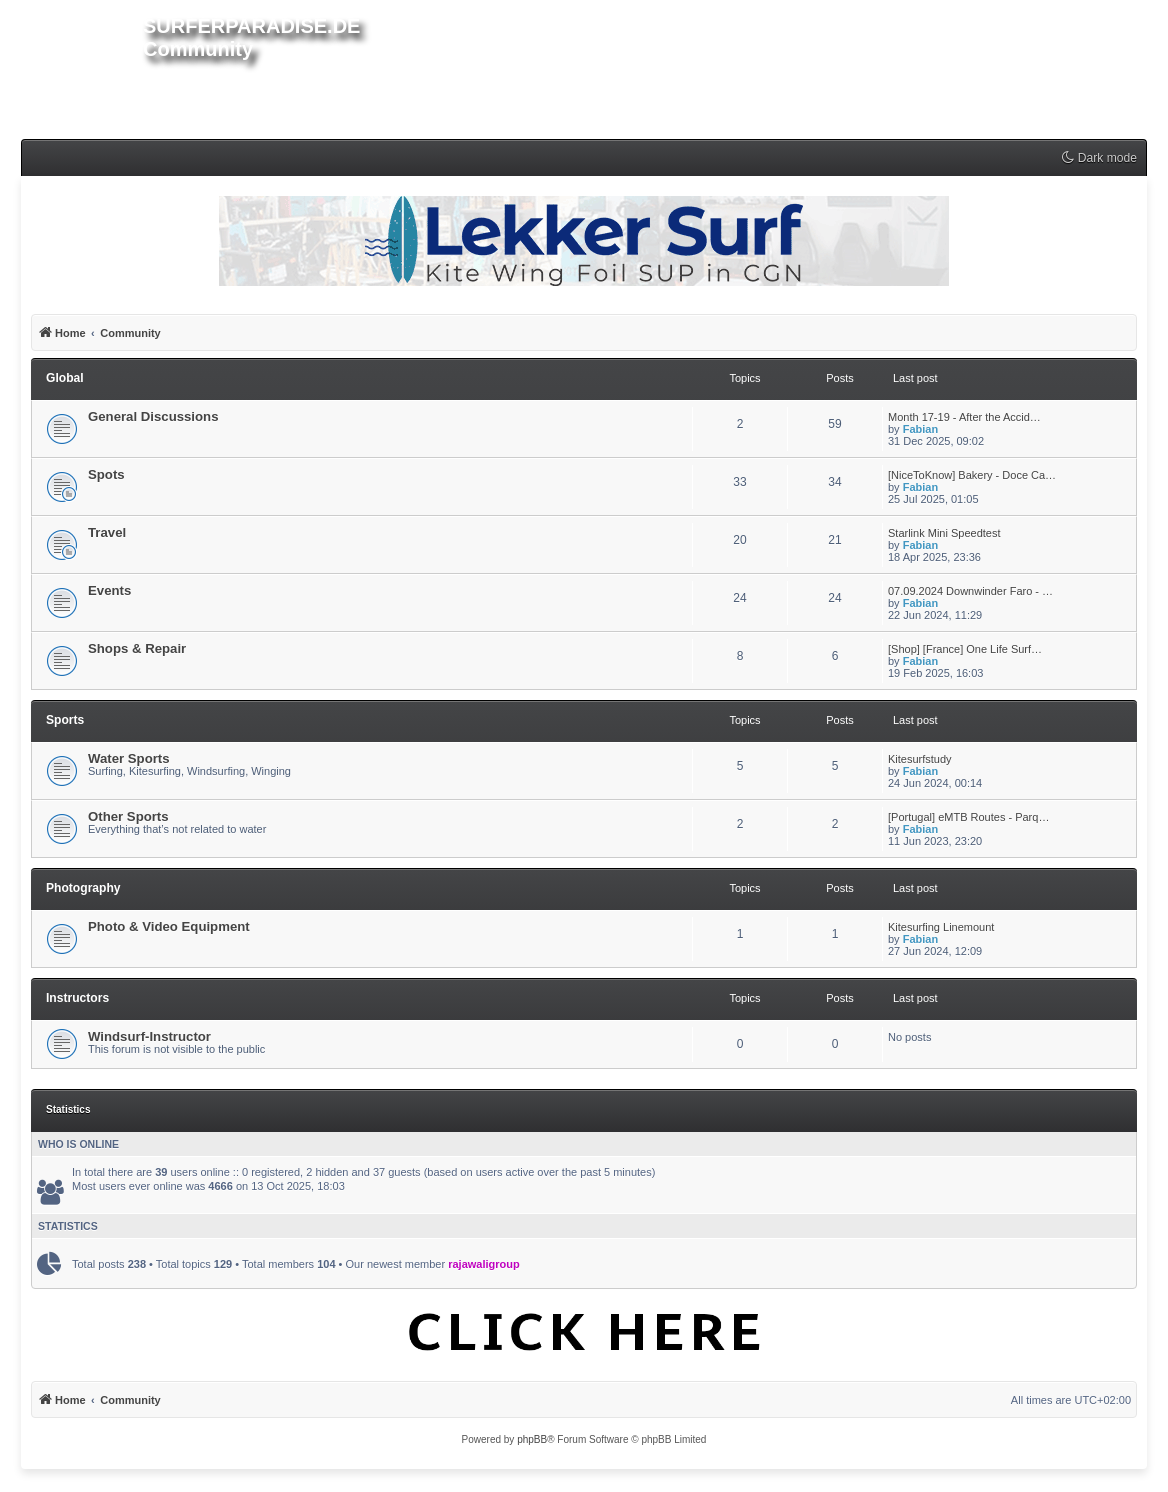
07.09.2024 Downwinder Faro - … (970, 591)
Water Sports (129, 758)
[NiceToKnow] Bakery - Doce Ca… (972, 475)
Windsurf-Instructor (149, 1036)
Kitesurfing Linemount (941, 927)
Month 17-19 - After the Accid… (964, 417)
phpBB (532, 1439)
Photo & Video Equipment (169, 926)
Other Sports (128, 816)
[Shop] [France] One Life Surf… (965, 649)
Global (65, 378)
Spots (106, 474)
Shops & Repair (137, 648)
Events (109, 590)
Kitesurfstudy (920, 759)
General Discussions (153, 416)
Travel (107, 532)
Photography (83, 888)
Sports (65, 720)
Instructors (77, 998)
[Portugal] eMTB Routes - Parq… (968, 817)
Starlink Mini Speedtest (944, 533)
